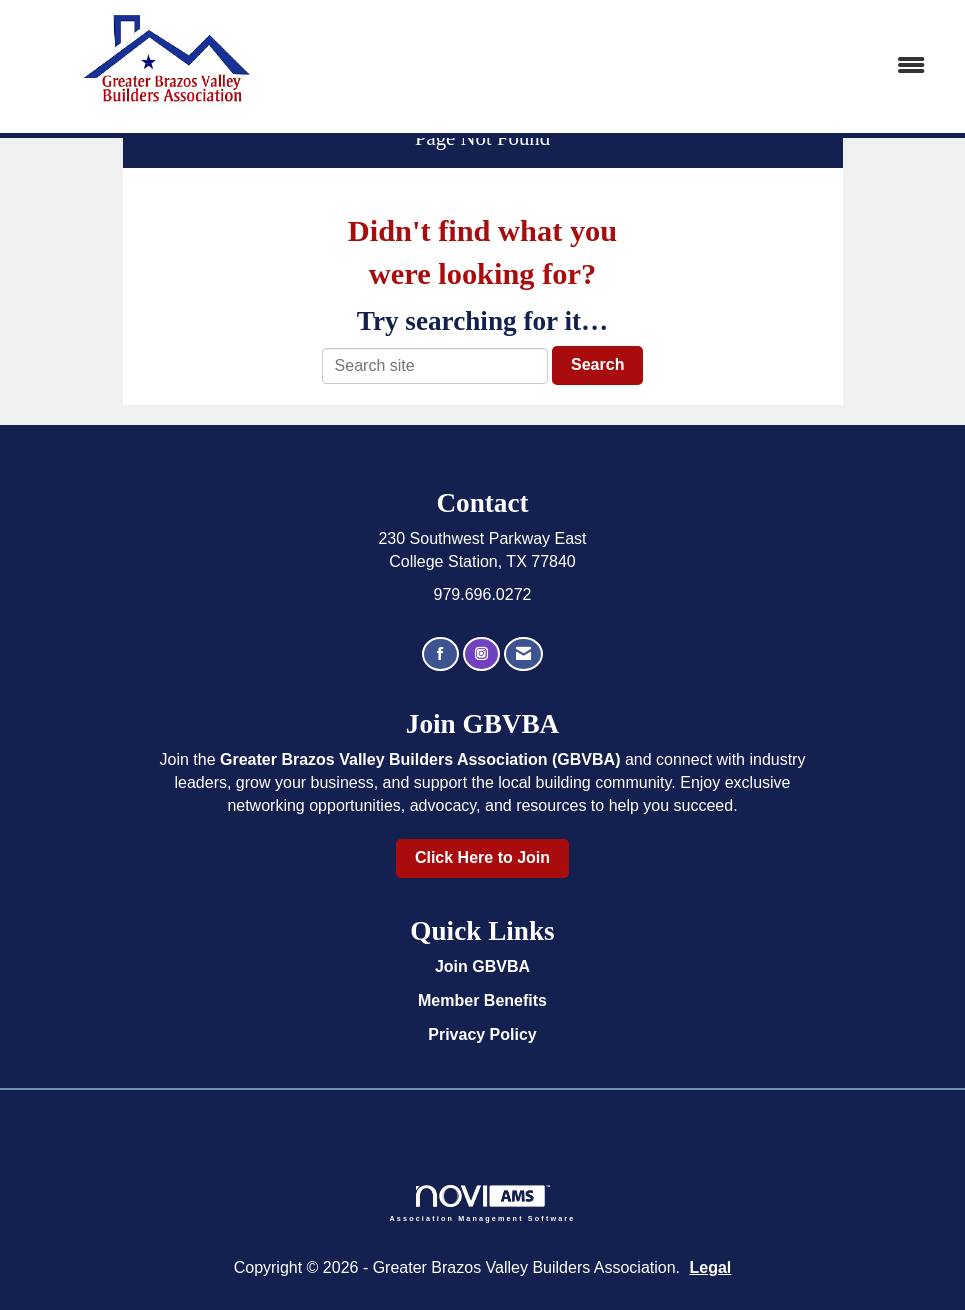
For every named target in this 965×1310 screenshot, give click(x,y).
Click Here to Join (482, 857)
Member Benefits (482, 1000)
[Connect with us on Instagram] (481, 654)
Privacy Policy (482, 1034)
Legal (711, 1267)
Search (597, 364)
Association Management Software (483, 1203)
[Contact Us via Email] (523, 654)
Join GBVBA (482, 966)
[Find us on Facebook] (440, 654)
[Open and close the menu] (634, 66)
